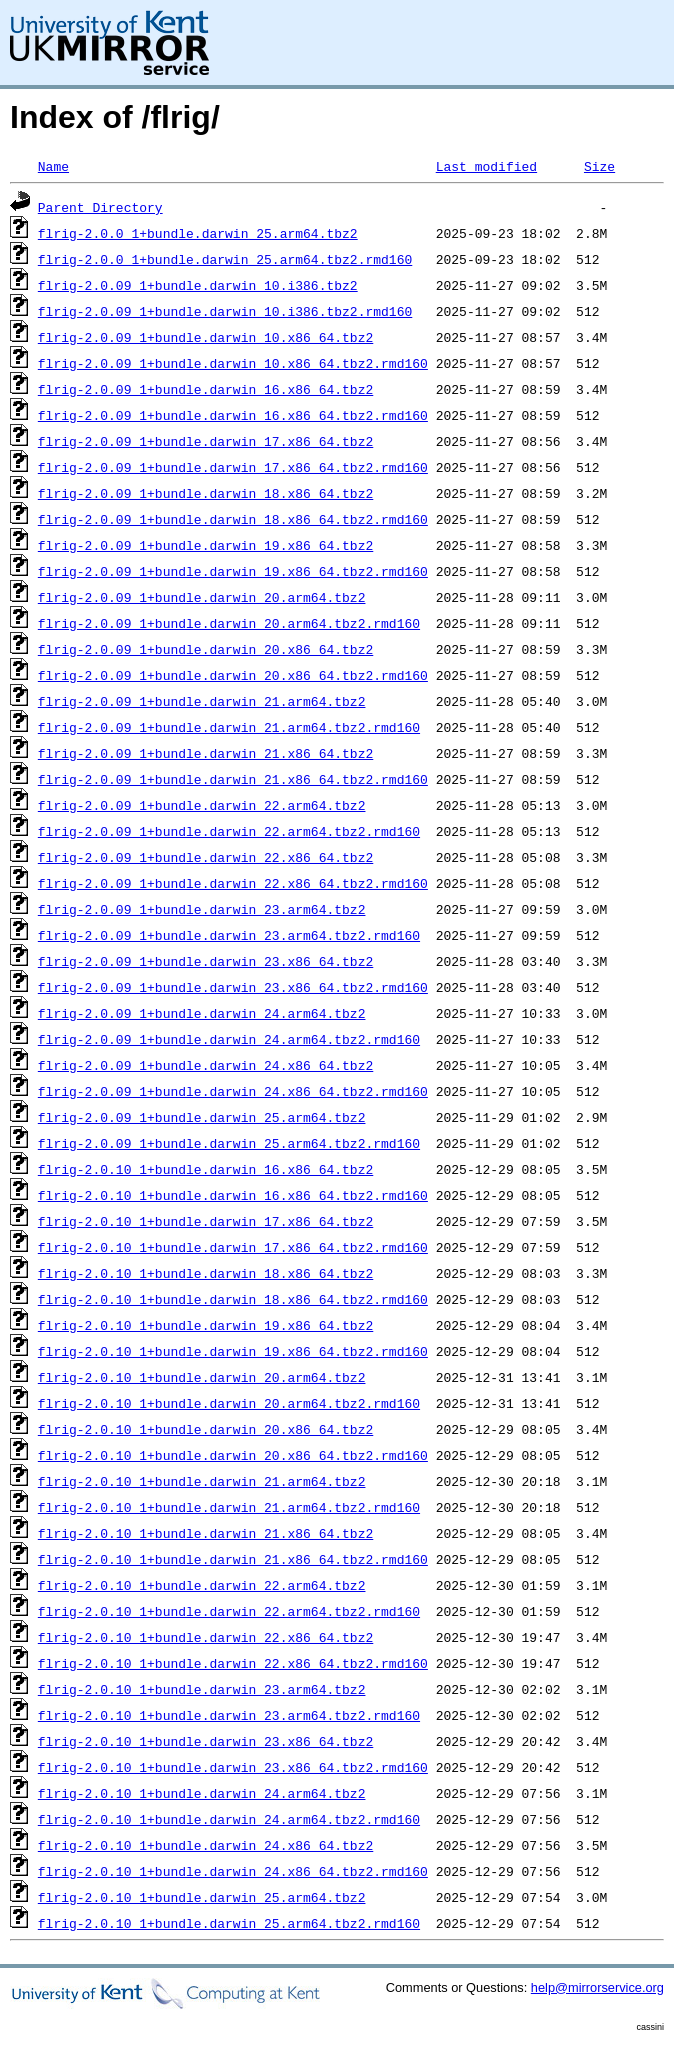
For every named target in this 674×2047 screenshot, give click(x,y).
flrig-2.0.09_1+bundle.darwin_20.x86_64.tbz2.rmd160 (233, 675)
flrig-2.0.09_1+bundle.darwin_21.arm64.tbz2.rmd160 (229, 727)
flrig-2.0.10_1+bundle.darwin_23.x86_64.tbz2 (205, 1741)
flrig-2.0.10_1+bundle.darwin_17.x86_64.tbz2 (205, 1221)
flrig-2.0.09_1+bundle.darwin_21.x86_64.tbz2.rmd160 (233, 779)
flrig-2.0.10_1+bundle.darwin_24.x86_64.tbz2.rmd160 (233, 1871)
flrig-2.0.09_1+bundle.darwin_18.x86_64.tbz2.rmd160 (233, 519)
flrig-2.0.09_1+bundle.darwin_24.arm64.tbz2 (202, 1013)
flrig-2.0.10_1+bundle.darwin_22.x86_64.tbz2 (205, 1637)
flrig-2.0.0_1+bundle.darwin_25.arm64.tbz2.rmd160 (225, 259)
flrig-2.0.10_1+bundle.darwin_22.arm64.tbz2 (202, 1585)
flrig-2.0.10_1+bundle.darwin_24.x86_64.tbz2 (205, 1845)
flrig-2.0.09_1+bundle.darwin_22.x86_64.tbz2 (205, 857)
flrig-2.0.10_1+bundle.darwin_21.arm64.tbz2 (202, 1481)
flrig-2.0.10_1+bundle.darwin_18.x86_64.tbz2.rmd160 (233, 1299)
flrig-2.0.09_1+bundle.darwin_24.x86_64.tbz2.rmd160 (233, 1091)
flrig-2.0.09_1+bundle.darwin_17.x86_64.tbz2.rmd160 (233, 467)
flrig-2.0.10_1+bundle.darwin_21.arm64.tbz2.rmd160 (229, 1507)
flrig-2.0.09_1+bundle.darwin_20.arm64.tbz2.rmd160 (229, 623)
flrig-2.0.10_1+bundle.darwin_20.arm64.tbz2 (202, 1377)
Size (599, 166)
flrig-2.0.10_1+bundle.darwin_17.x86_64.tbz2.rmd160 (233, 1247)
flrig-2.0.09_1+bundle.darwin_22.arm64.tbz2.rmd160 (229, 831)
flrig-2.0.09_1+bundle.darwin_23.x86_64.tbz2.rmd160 (233, 987)
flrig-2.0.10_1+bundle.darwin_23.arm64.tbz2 (202, 1689)
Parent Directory (100, 207)
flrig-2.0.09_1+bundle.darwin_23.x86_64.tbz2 (205, 961)
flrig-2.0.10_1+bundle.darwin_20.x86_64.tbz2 (205, 1429)
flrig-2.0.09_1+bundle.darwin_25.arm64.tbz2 (202, 1117)
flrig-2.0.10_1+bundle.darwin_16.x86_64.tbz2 (205, 1169)
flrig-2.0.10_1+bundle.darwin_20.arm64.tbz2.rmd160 (229, 1403)
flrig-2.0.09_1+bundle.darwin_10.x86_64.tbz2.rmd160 (233, 363)
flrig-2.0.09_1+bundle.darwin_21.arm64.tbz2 (202, 701)
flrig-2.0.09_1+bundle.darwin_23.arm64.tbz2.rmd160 (229, 935)
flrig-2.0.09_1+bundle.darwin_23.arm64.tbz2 (202, 909)
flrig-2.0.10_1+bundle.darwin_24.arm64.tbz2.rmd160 (229, 1819)
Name (53, 166)
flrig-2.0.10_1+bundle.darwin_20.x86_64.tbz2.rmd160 (233, 1455)
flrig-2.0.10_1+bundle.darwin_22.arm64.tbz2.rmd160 (229, 1611)
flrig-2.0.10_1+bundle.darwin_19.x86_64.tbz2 (205, 1325)
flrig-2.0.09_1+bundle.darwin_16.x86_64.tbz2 (205, 389)
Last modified (486, 166)
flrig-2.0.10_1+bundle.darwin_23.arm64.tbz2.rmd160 (229, 1715)
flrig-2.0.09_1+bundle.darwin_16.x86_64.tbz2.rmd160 (233, 415)
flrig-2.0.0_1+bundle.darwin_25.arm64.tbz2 (198, 233)
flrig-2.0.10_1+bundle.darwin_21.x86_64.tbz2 (205, 1533)
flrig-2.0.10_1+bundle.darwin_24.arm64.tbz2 (202, 1793)
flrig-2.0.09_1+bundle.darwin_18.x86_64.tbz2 (205, 493)
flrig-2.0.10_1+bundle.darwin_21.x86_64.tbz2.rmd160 (233, 1559)
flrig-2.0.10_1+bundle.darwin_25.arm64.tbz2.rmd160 (229, 1923)
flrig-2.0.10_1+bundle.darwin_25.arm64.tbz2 (202, 1897)
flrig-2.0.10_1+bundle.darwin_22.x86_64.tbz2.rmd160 (233, 1663)
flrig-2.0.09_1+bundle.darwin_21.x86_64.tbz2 (205, 753)
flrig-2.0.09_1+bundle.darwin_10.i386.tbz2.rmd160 (225, 311)
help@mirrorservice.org (597, 1987)
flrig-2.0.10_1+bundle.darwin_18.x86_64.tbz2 (205, 1273)
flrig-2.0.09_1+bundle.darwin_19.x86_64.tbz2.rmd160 (233, 571)
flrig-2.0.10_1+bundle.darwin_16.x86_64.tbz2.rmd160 (233, 1195)
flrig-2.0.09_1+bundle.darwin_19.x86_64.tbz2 (205, 545)
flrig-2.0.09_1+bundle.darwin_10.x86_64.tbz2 (205, 337)
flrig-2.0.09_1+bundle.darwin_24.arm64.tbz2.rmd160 (229, 1039)
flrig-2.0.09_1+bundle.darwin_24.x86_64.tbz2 (205, 1065)
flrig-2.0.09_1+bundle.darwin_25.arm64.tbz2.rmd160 (229, 1143)
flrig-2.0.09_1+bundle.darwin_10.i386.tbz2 (198, 285)
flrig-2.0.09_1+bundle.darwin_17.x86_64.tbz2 (205, 441)
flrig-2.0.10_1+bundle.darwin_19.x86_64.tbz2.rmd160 (233, 1351)
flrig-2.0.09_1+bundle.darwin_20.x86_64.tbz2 (205, 649)
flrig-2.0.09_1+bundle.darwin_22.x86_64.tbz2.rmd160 (233, 883)
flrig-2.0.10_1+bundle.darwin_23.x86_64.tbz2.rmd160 (233, 1767)
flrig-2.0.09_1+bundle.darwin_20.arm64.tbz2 (202, 597)
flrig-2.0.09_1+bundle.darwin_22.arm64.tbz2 (202, 805)
